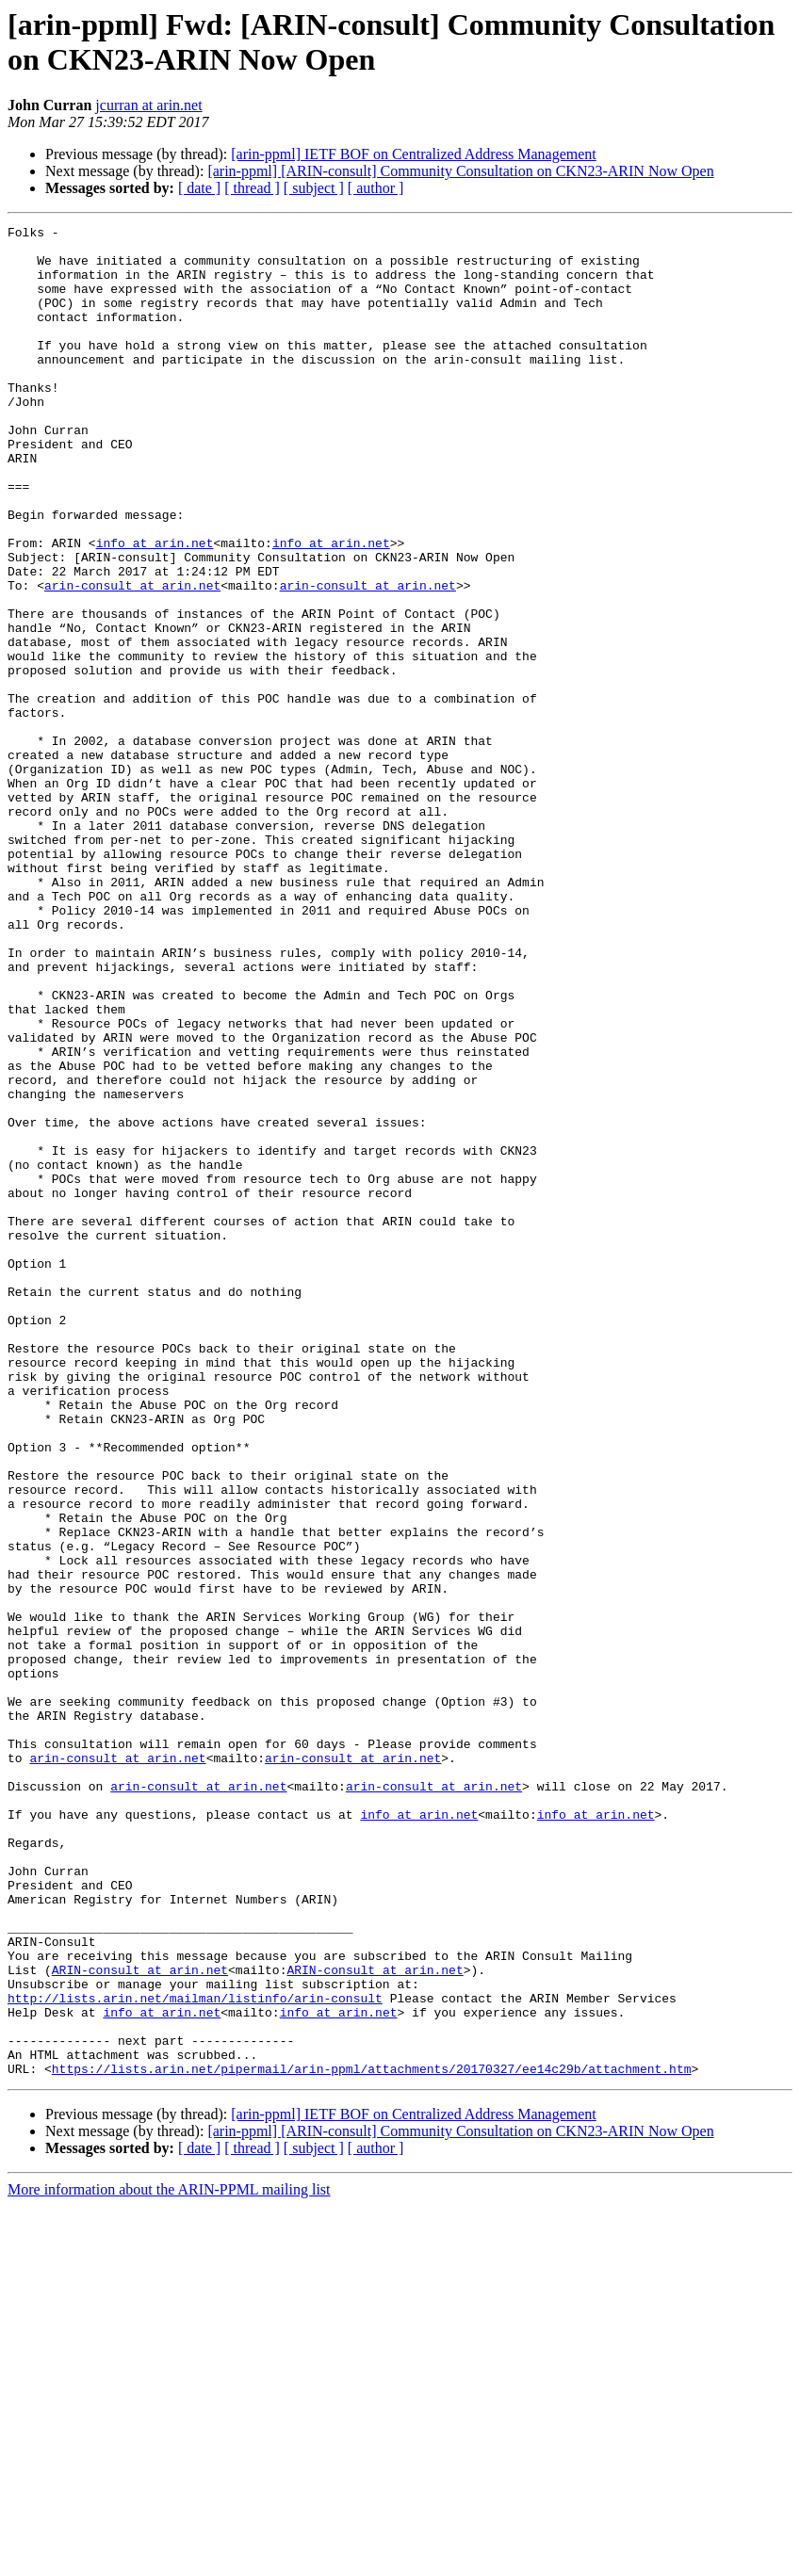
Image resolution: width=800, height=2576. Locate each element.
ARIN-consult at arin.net (140, 2319)
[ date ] (199, 188)
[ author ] (376, 188)
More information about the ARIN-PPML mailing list (169, 2560)
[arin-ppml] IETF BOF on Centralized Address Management (413, 154)
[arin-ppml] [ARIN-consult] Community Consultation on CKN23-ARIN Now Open (460, 171)
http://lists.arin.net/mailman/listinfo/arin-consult (195, 2353)
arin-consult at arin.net (132, 658)
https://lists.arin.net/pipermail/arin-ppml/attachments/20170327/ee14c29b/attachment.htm (372, 2438)
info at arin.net (155, 607)
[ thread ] (252, 188)
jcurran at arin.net (148, 105)
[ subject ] (314, 188)
